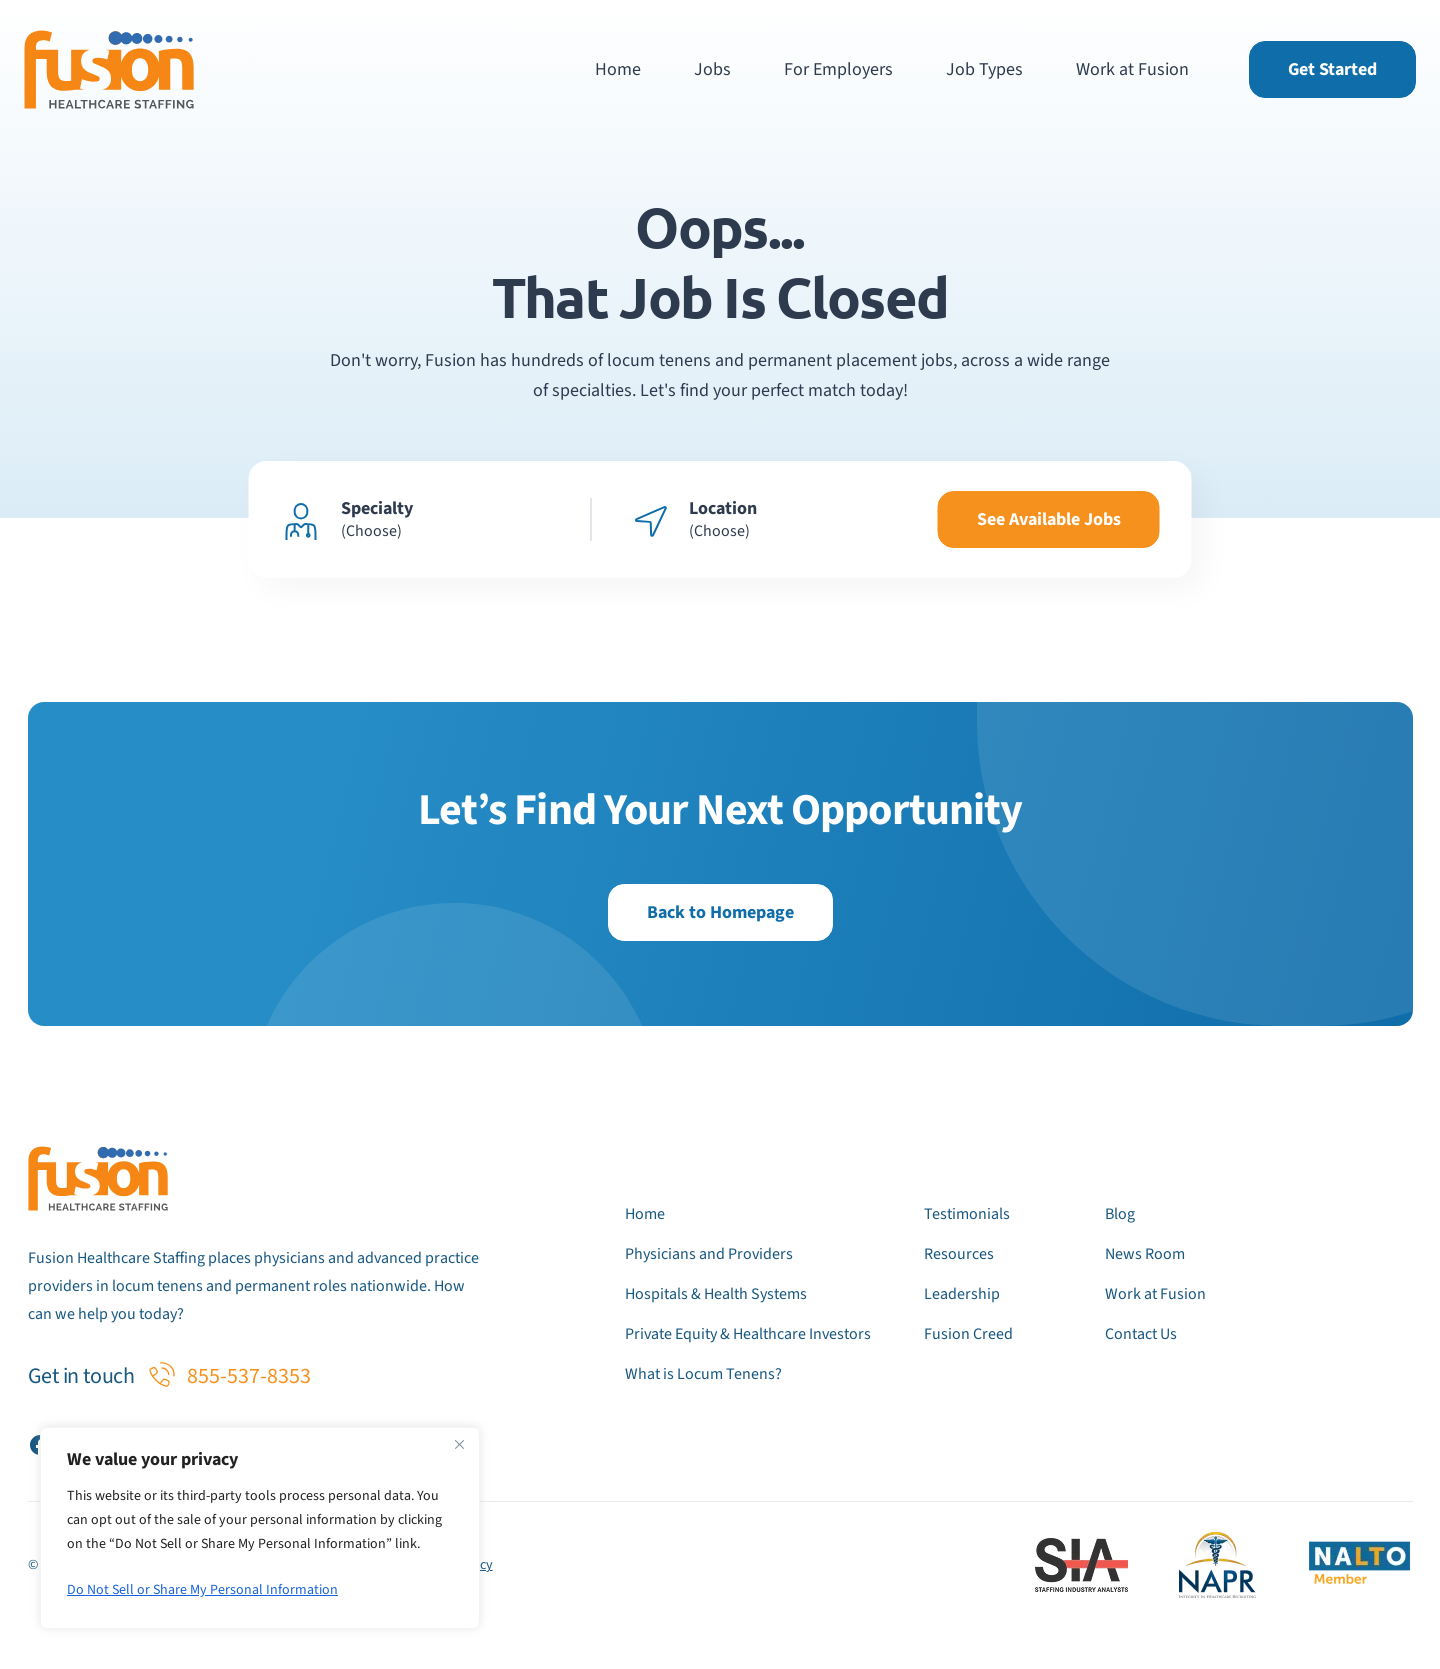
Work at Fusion (1132, 69)
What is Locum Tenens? (703, 1374)
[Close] (459, 1444)
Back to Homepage (720, 912)
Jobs (712, 69)
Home (618, 69)
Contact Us (1141, 1334)
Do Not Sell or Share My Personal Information (202, 1590)
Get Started (1332, 69)
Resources (959, 1254)
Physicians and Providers (709, 1254)
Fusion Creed (968, 1334)
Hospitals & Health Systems (716, 1294)
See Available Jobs (1049, 519)
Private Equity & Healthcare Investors (748, 1334)
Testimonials (967, 1214)
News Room (1145, 1254)
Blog (1120, 1214)
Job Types (984, 69)
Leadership (962, 1294)
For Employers (838, 69)
